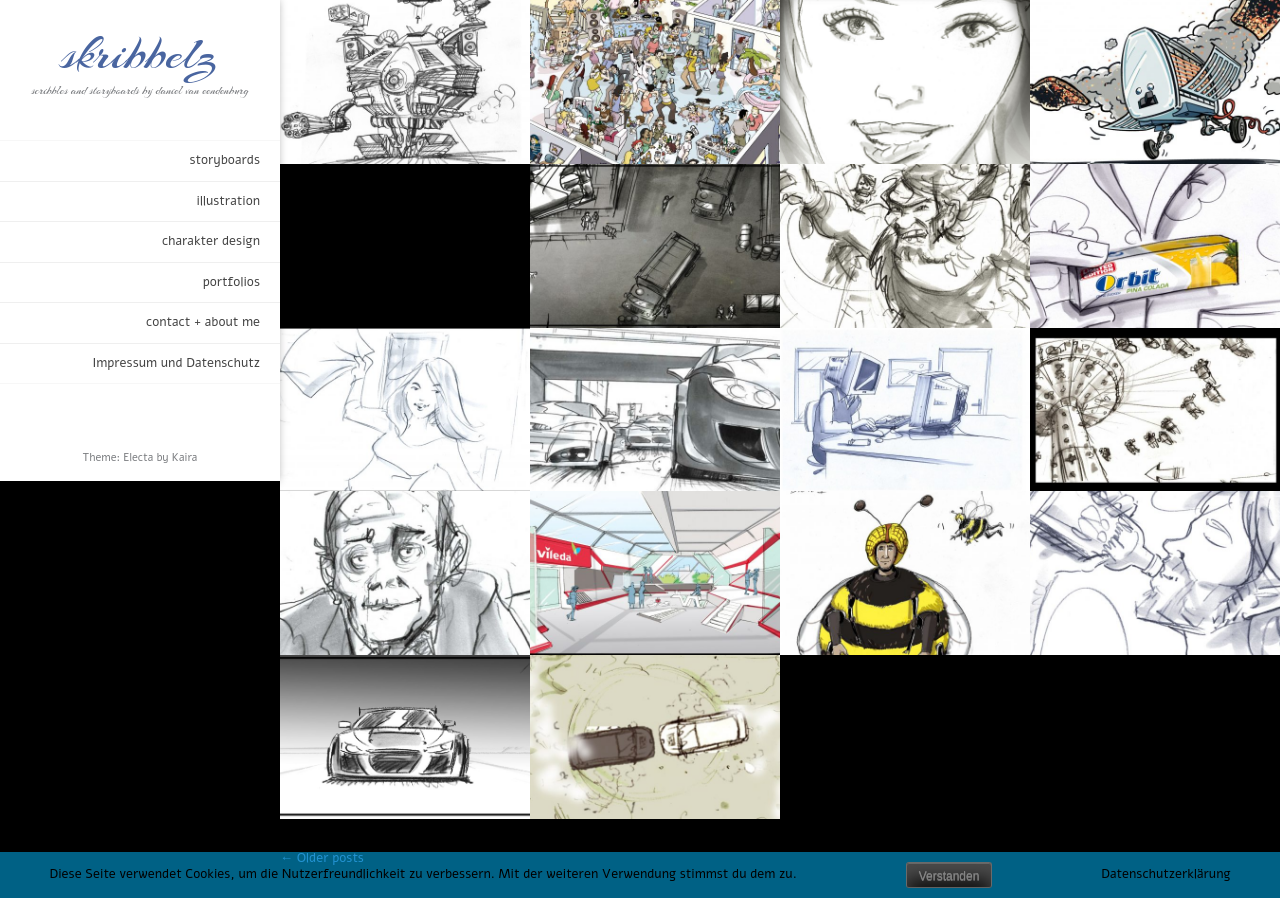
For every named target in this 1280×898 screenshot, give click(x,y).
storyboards (224, 160)
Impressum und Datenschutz (176, 363)
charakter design (211, 241)
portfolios (231, 282)
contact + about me (203, 322)
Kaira (185, 457)
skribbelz (140, 55)
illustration (228, 201)
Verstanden (949, 876)
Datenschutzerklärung (1165, 874)
